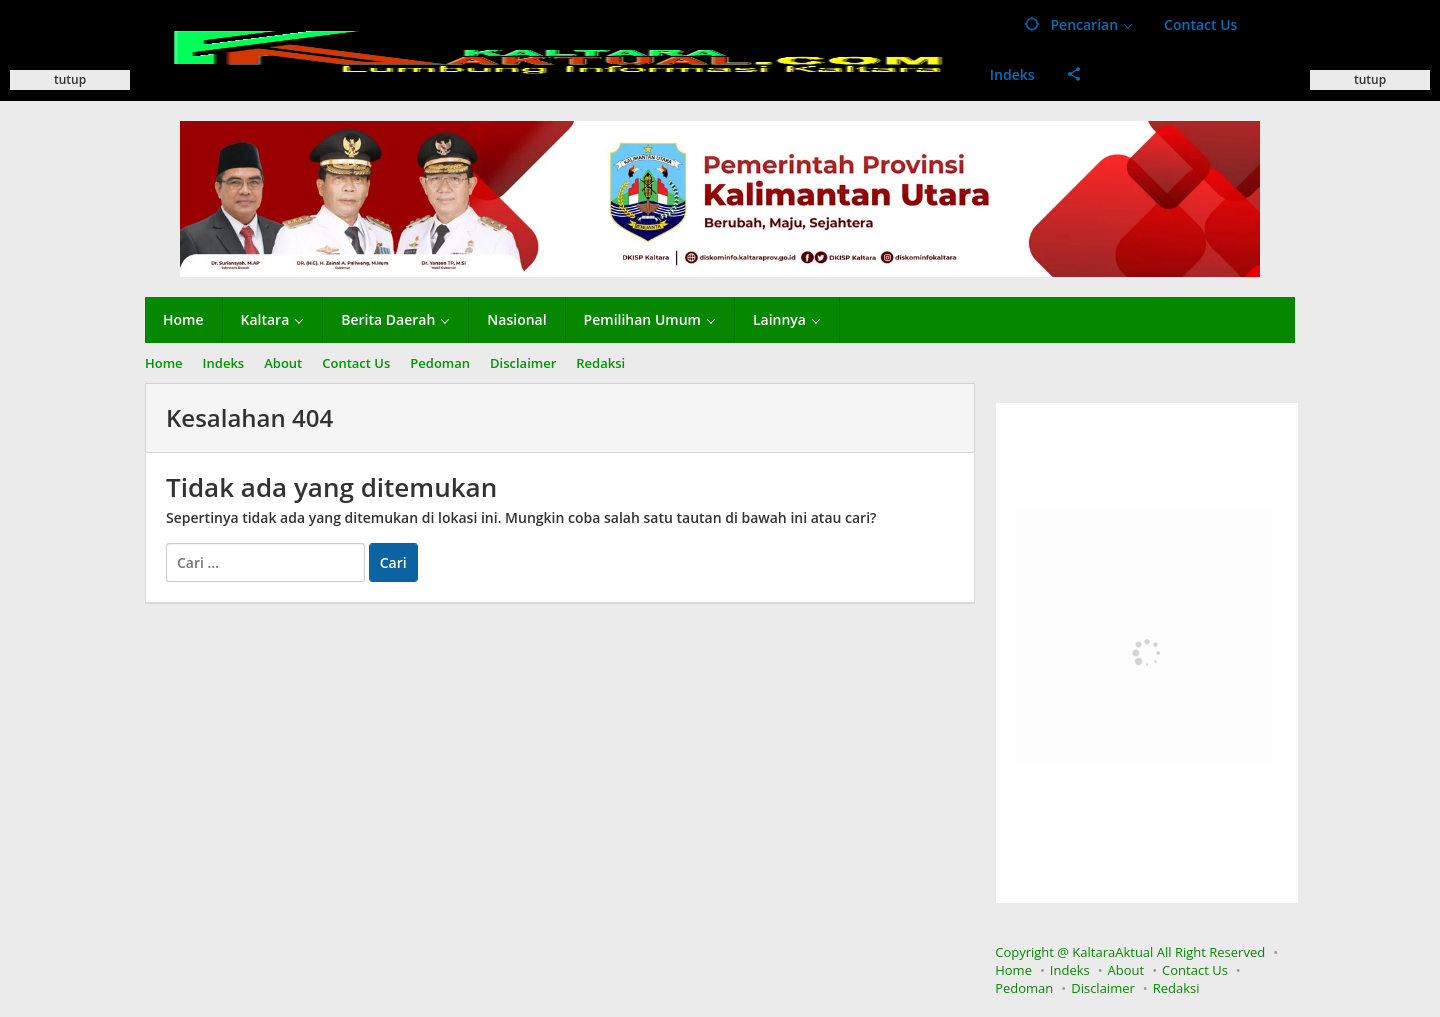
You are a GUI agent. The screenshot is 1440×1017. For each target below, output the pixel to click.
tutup (70, 79)
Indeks (1070, 970)
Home (1013, 970)
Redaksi (1176, 988)
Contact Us (1195, 970)
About (1126, 970)
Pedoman (1024, 988)
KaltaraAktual (1112, 952)
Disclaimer (1103, 988)
